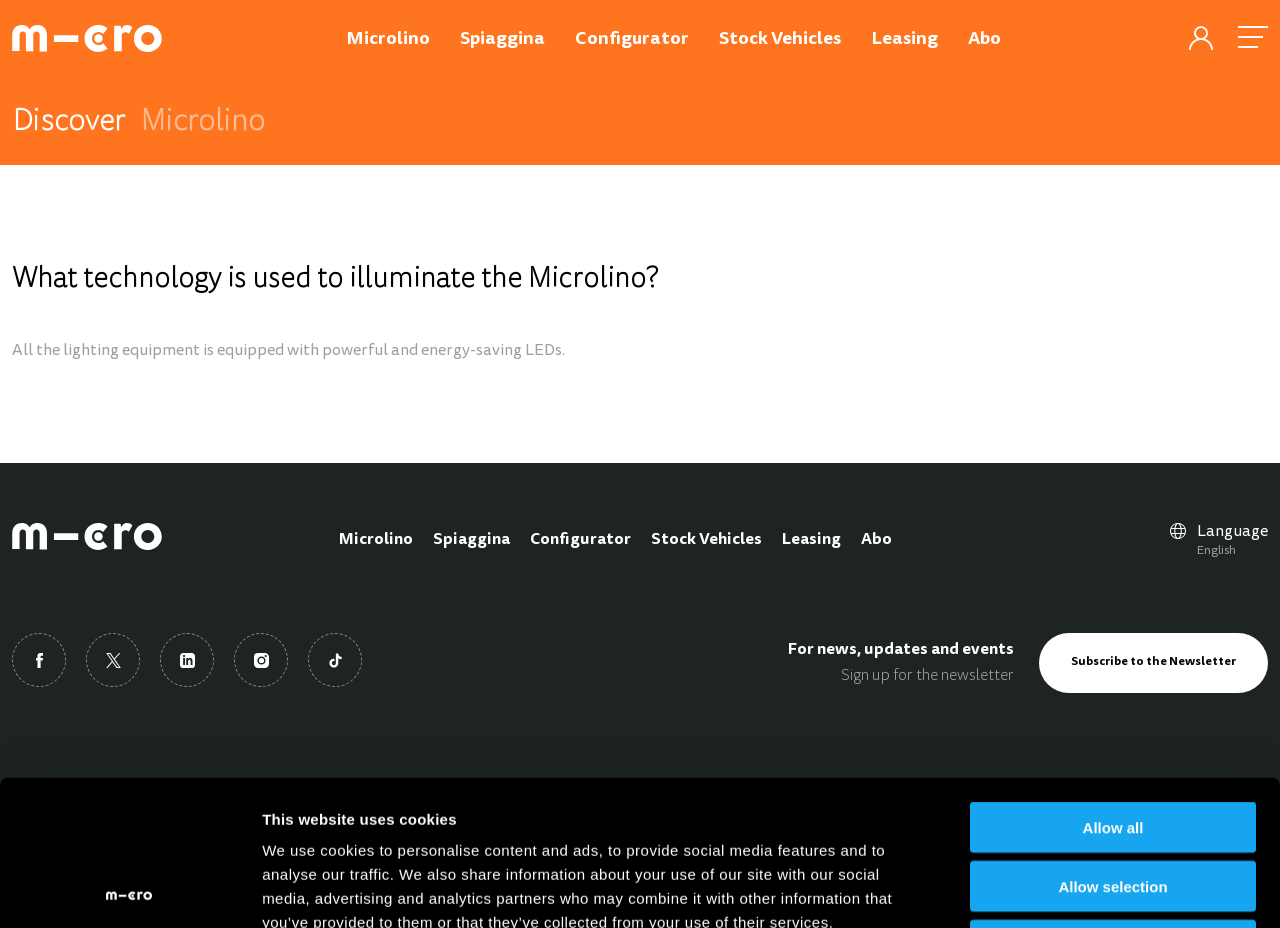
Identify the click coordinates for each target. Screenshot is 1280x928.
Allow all (1113, 682)
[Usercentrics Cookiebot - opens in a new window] (129, 889)
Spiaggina (471, 540)
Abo (876, 540)
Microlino (376, 540)
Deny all (1113, 800)
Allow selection (1112, 741)
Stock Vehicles (706, 540)
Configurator (580, 540)
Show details (1049, 888)
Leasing (811, 540)
